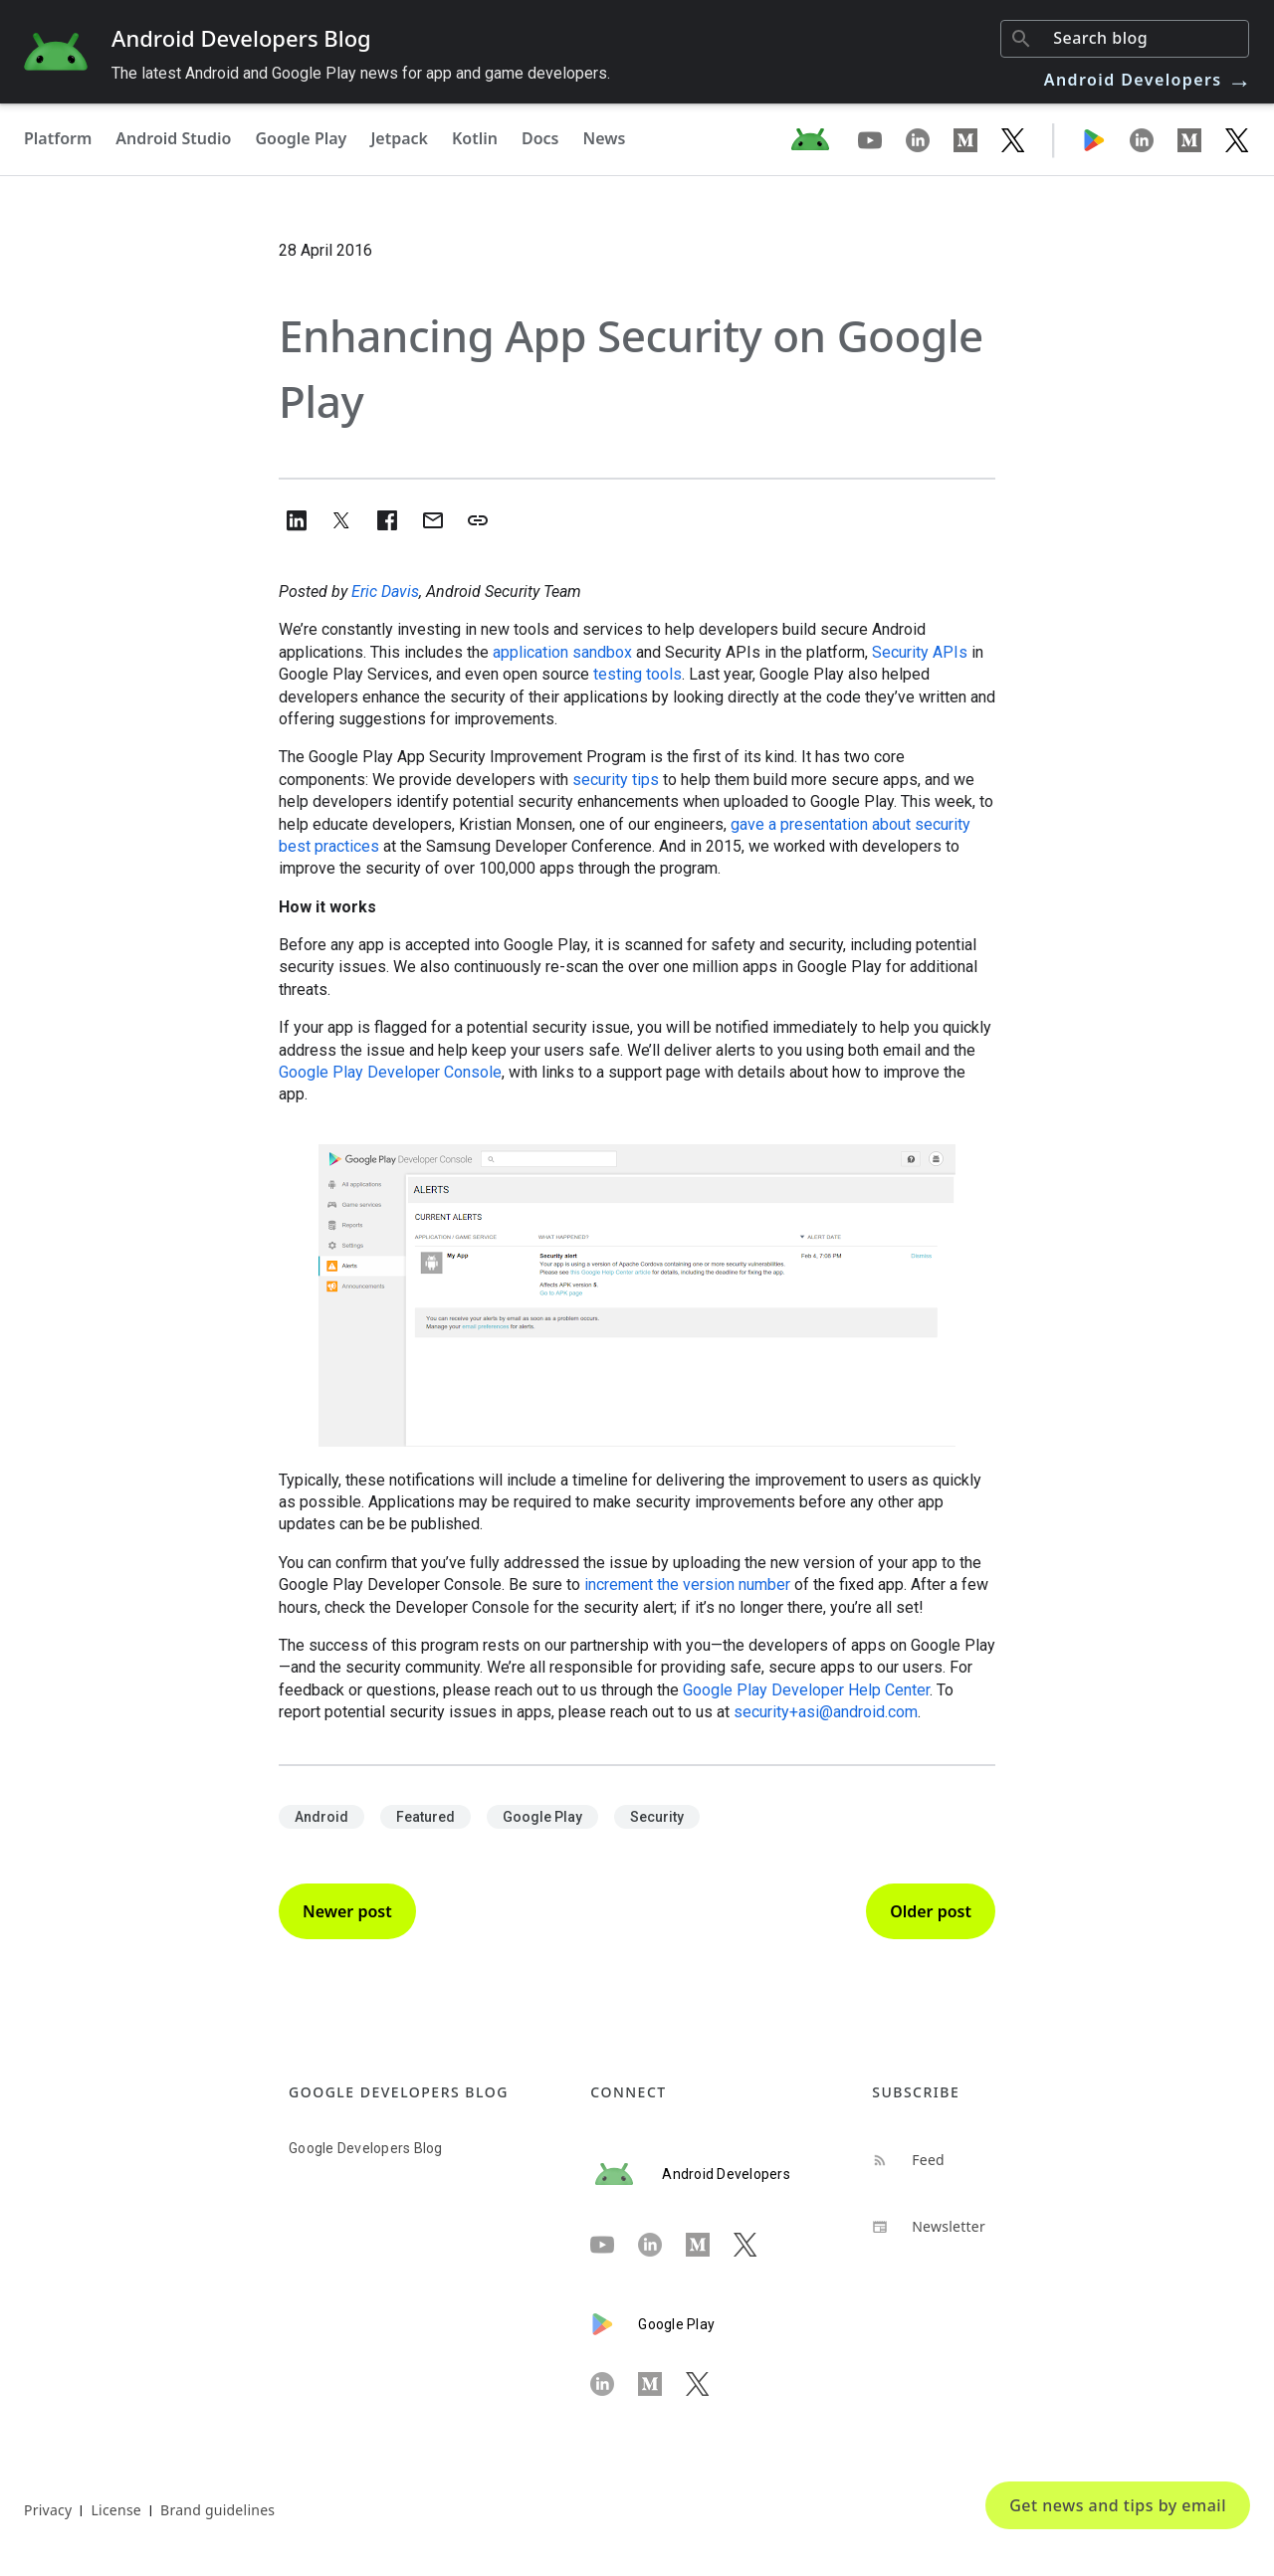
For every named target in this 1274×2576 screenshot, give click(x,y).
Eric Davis (385, 591)
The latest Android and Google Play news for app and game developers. (360, 73)
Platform (58, 138)
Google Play (300, 138)
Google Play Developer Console (390, 1072)
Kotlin (475, 138)
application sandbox (562, 652)
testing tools (637, 674)
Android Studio (173, 138)
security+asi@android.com (826, 1711)
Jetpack (399, 138)
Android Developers (1148, 80)
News (604, 138)
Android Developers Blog (241, 38)
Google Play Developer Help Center (806, 1690)
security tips (615, 779)
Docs (540, 138)
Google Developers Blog (366, 2148)
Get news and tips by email (1117, 2505)
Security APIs (919, 652)
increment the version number (687, 1584)
